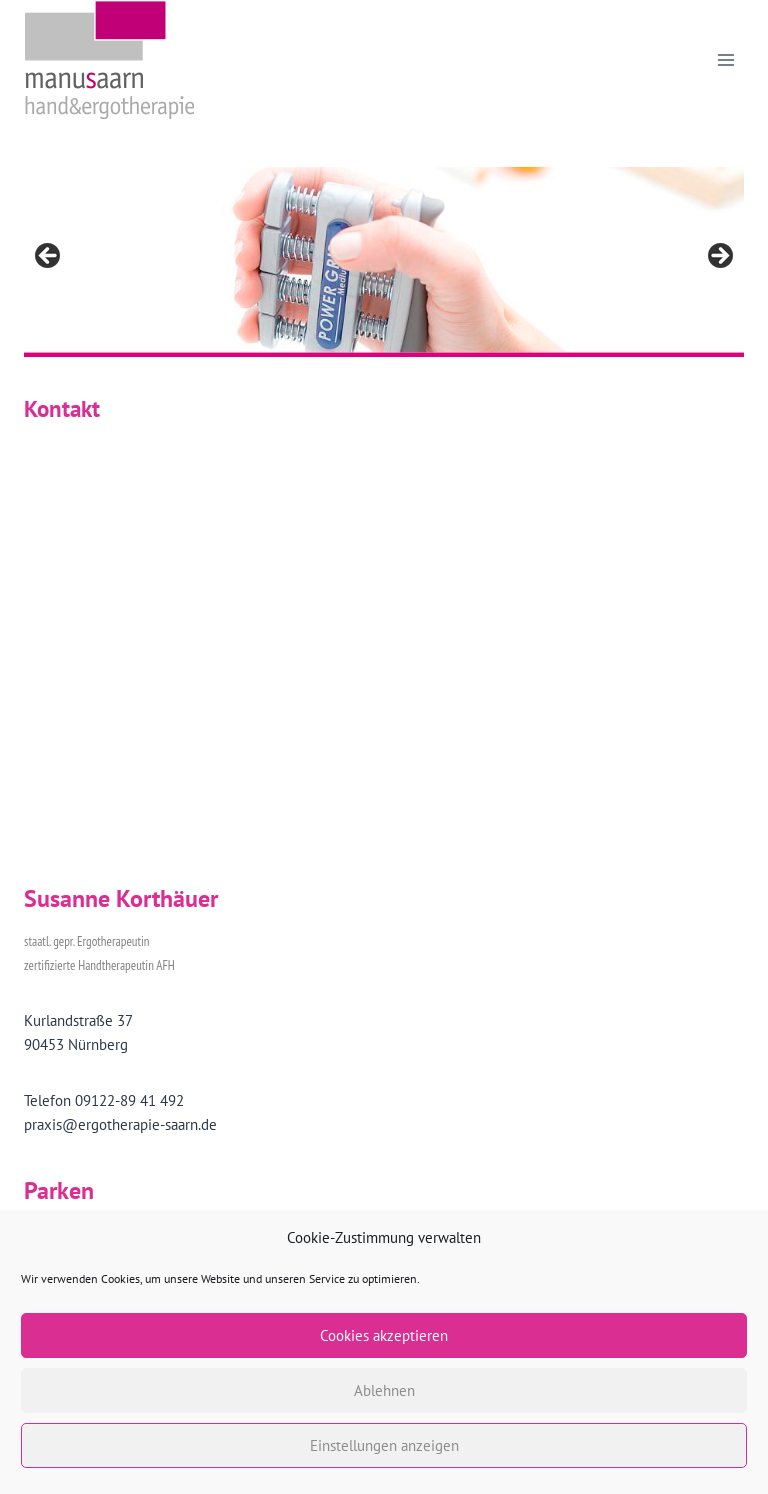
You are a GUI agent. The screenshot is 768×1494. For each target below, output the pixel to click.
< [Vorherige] (49, 257)
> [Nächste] (719, 257)
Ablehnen (384, 1390)
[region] (384, 262)
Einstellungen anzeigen (384, 1445)
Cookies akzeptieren (384, 1335)
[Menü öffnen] (725, 59)
